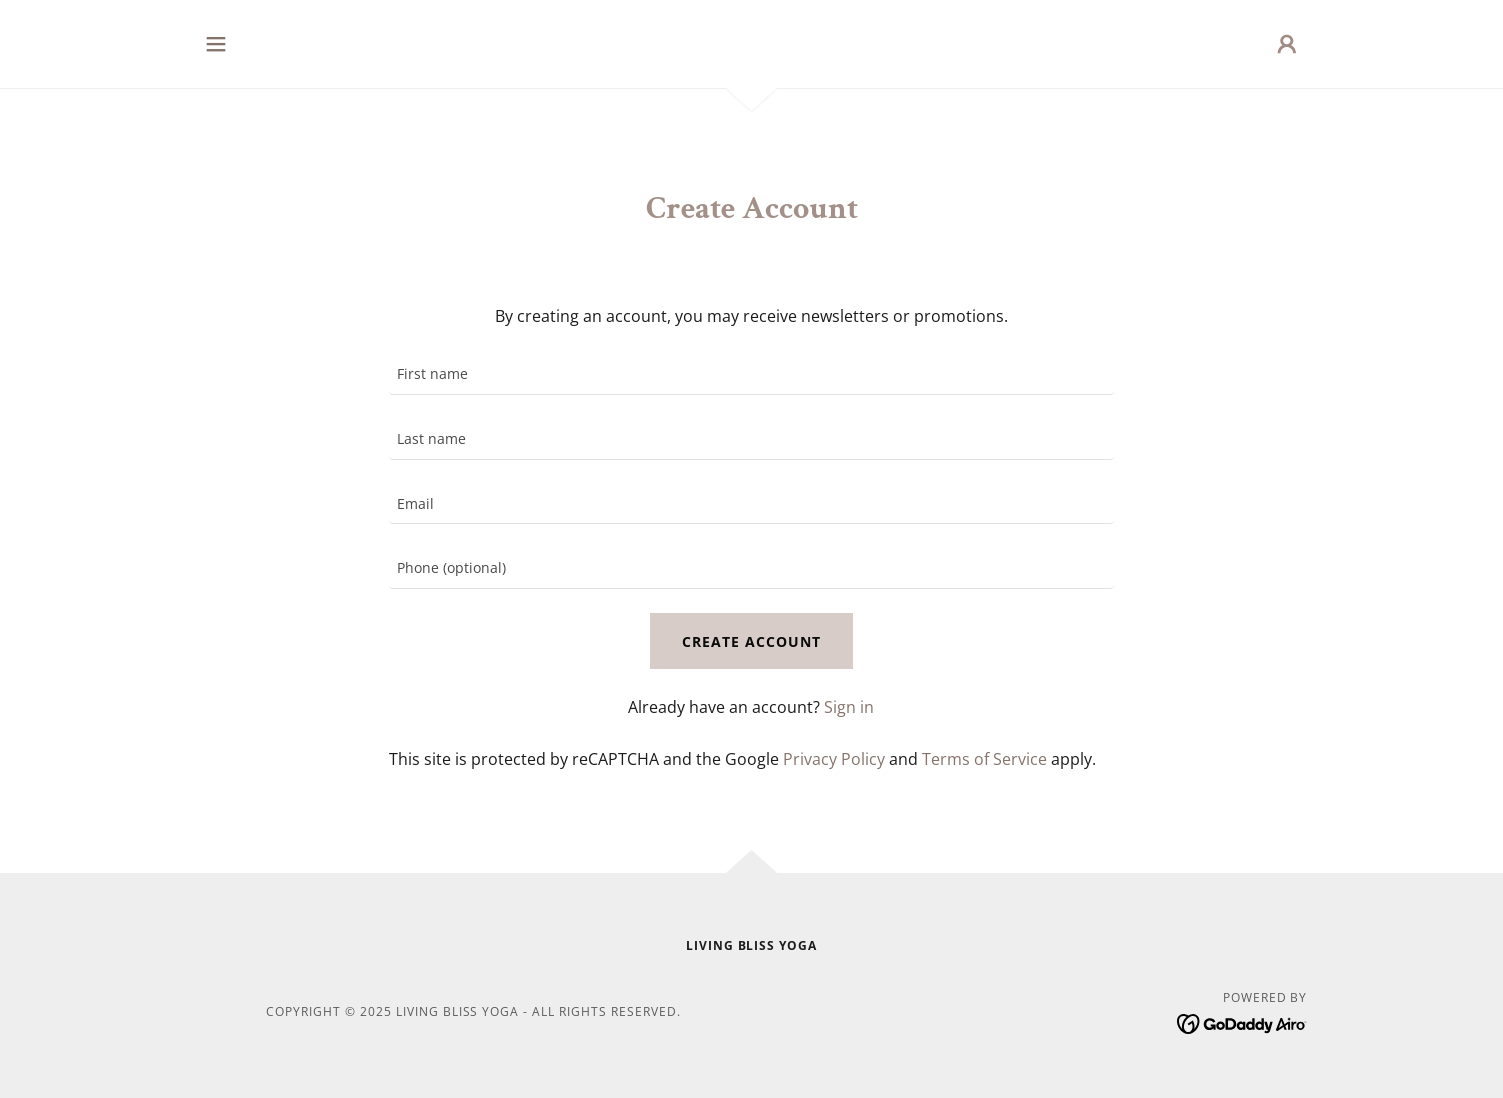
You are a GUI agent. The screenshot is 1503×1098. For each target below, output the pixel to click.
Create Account (751, 641)
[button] (216, 44)
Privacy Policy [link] (834, 759)
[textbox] (751, 374)
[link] (1242, 1022)
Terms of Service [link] (984, 759)
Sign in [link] (849, 707)
